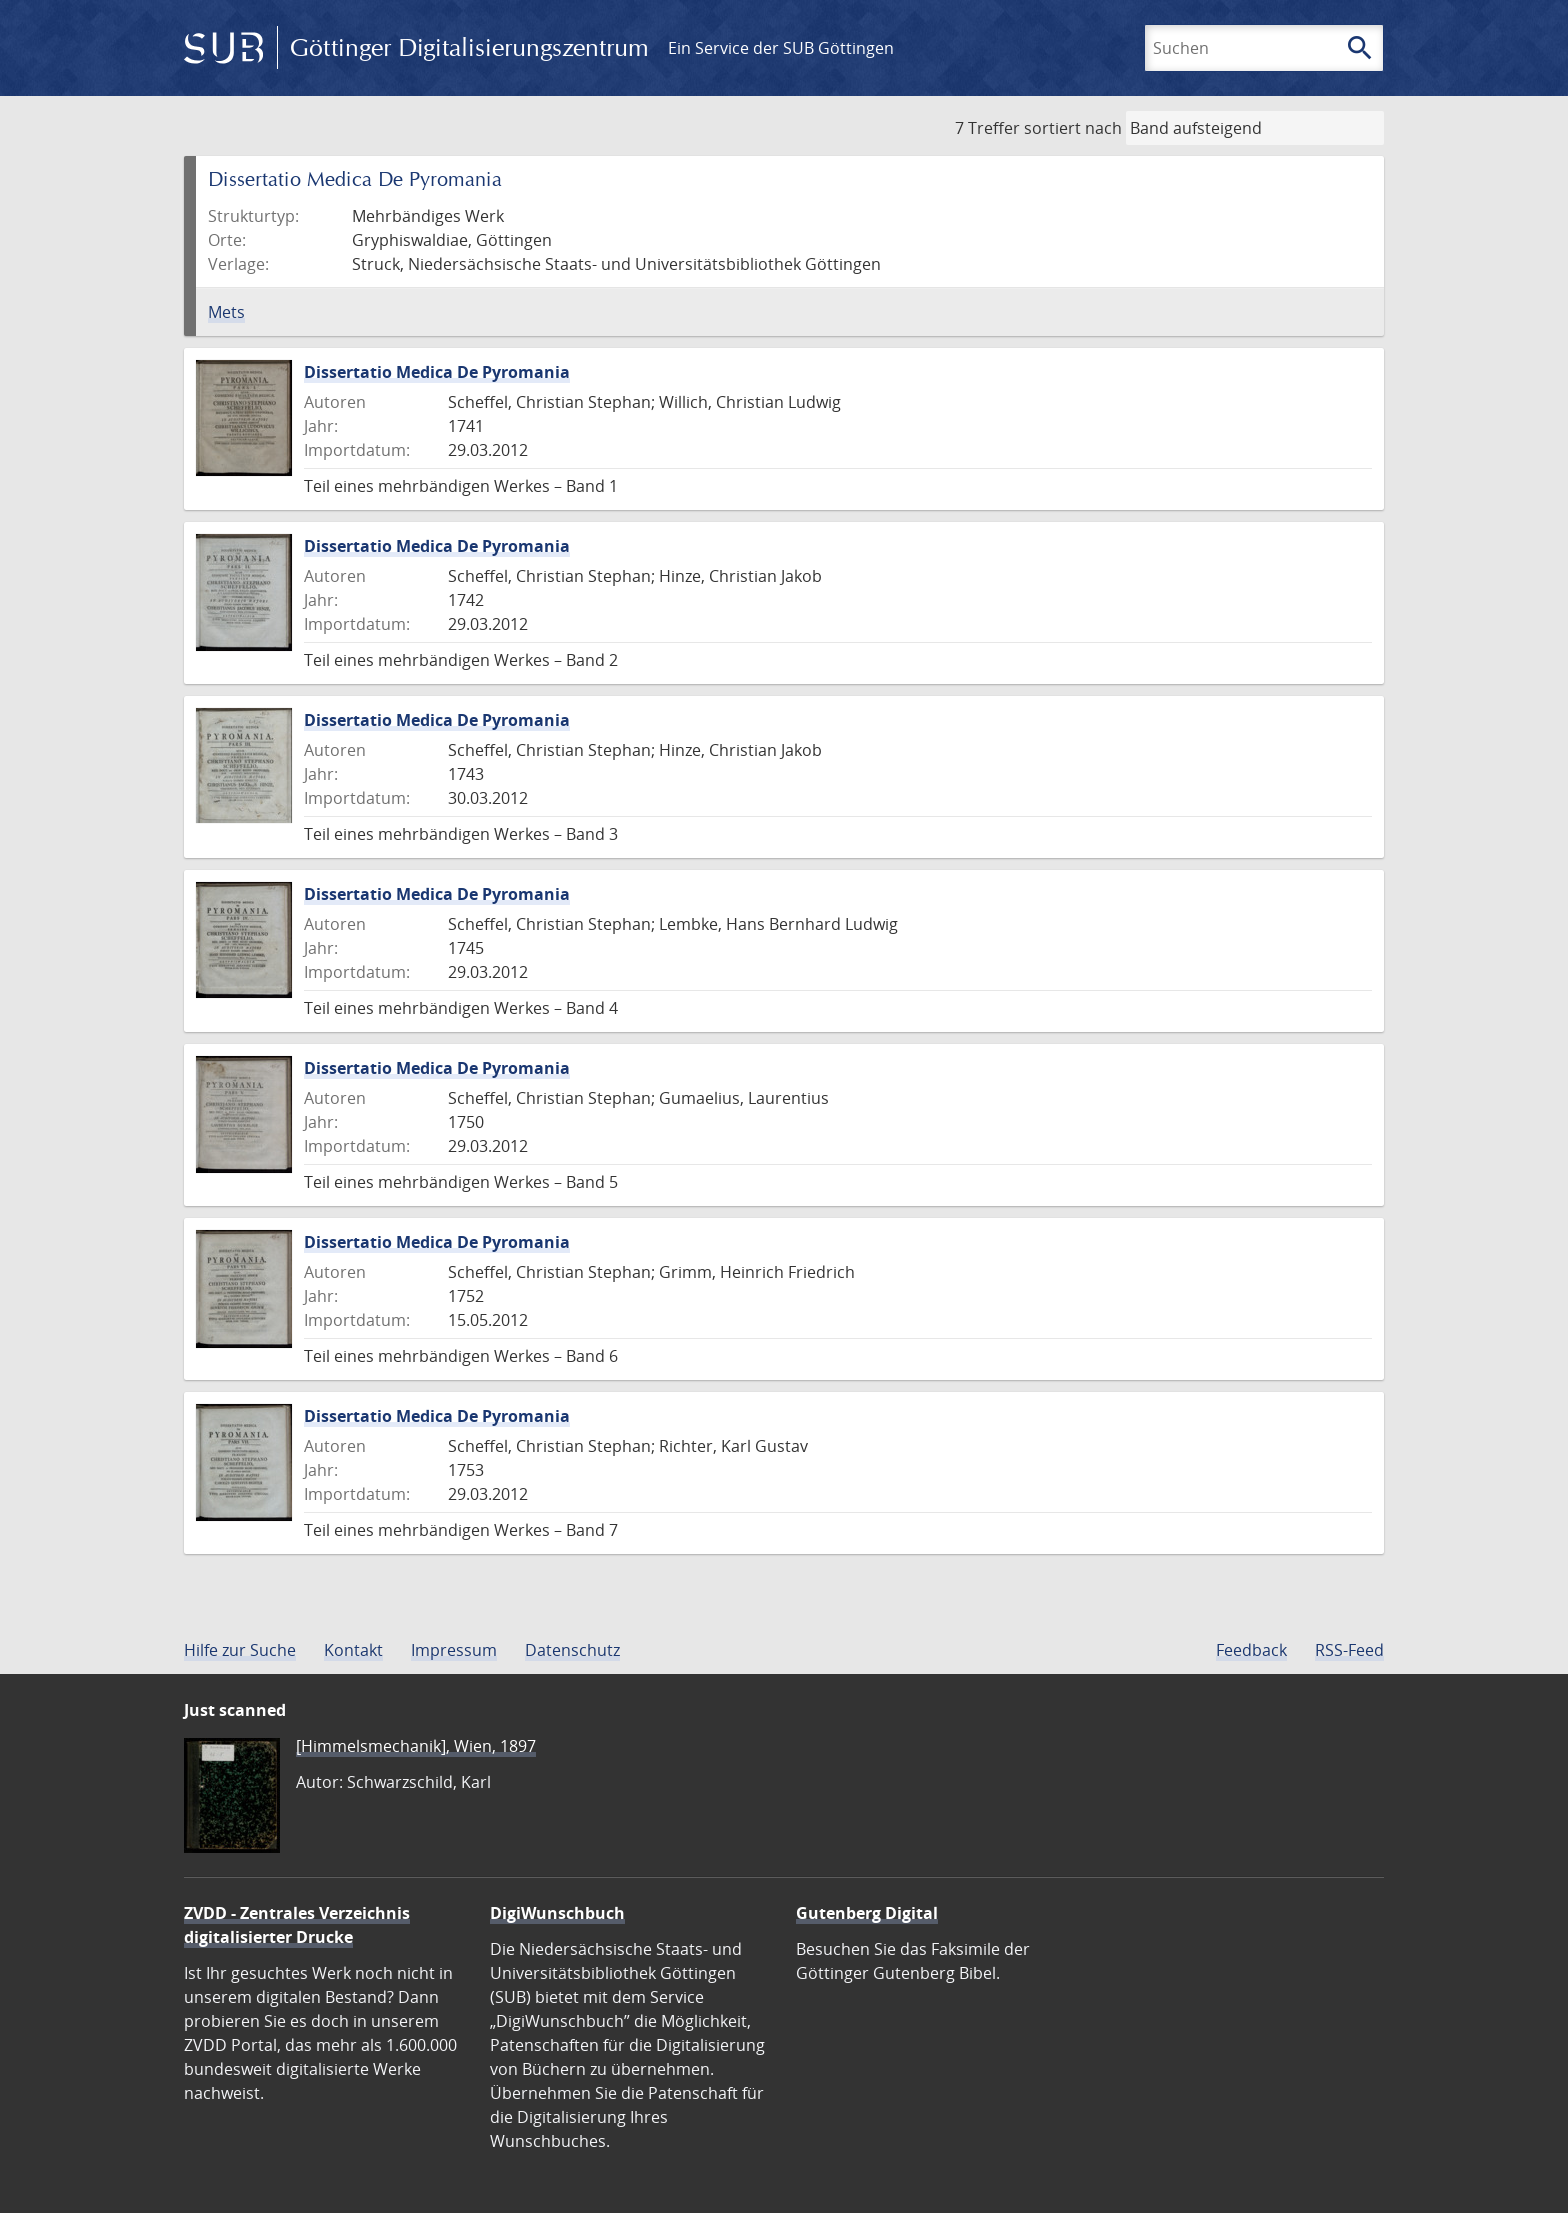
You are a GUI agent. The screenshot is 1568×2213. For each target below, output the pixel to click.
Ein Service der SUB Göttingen (781, 48)
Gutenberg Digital (867, 1913)
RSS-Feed (1349, 1650)
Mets (226, 312)
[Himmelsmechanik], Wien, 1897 (416, 1746)
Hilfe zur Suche (240, 1650)
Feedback (1251, 1650)
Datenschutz (572, 1650)
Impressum (454, 1650)
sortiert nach (1073, 128)
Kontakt (353, 1650)
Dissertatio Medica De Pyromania (437, 372)
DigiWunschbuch (557, 1913)
